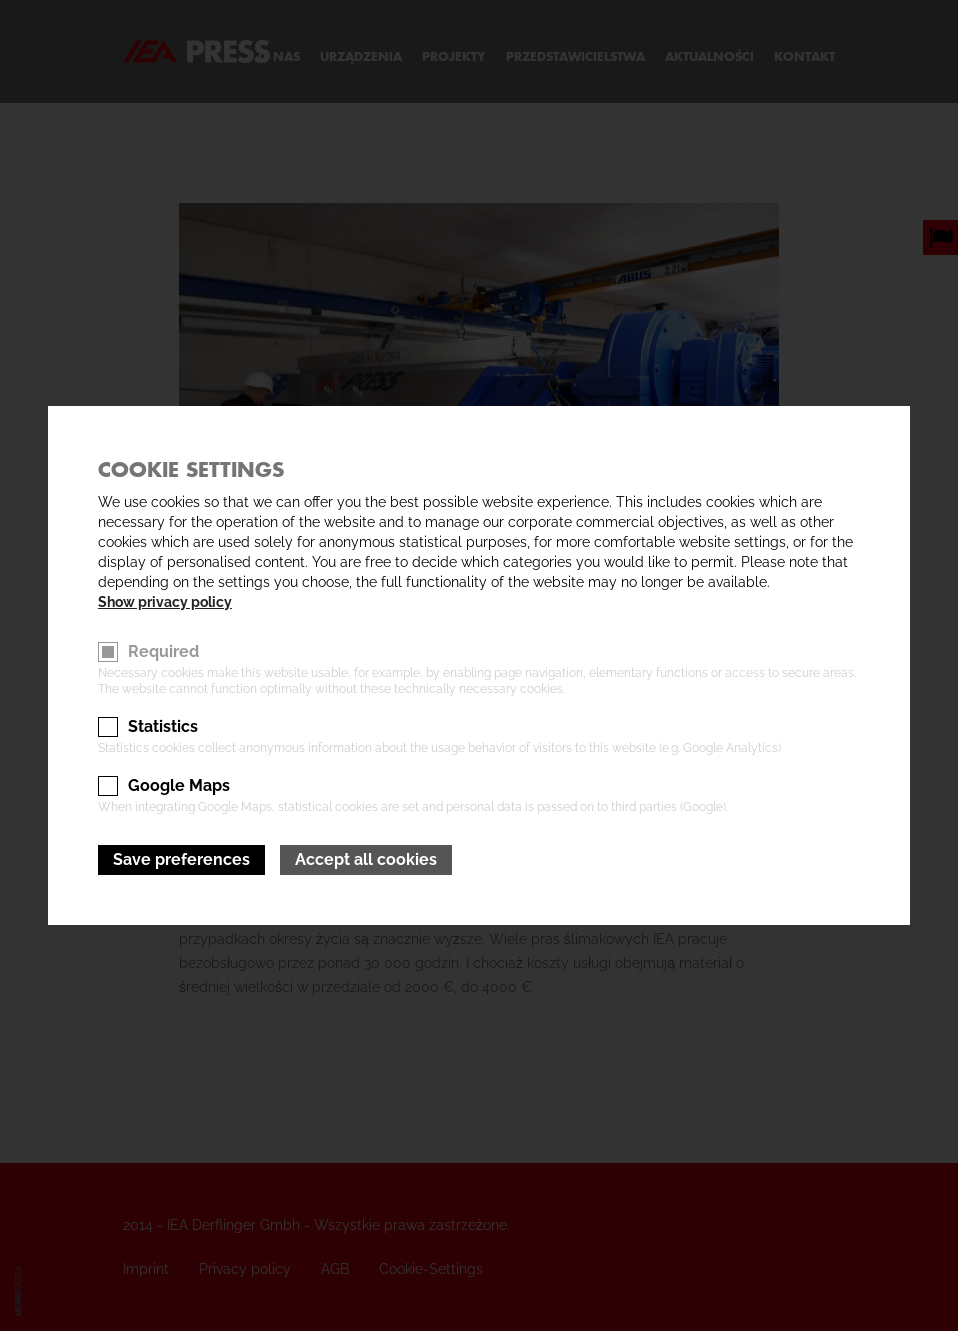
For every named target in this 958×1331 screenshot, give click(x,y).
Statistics (163, 726)
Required (163, 651)
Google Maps (179, 785)
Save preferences (181, 859)
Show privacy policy (165, 602)
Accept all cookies (366, 859)
